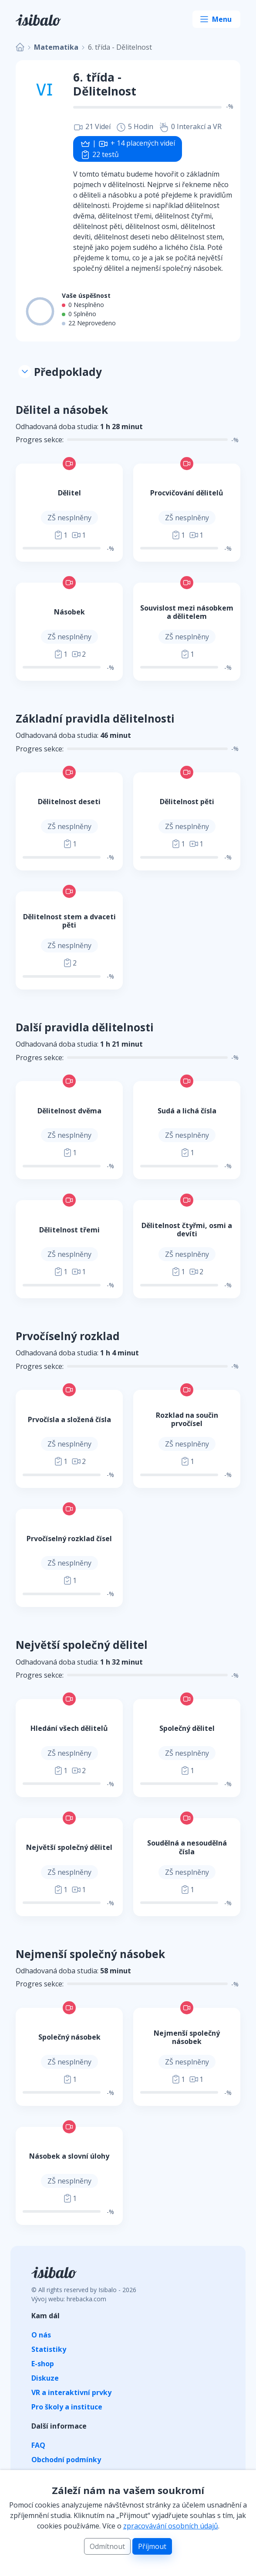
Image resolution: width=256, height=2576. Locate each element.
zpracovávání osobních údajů (170, 2526)
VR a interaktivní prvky (71, 2392)
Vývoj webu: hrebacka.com (68, 2299)
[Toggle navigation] (216, 19)
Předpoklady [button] (60, 372)
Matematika (56, 47)
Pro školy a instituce (66, 2407)
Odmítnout (107, 2546)
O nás (41, 2335)
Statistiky (48, 2349)
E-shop (42, 2363)
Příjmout (152, 2546)
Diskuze (45, 2378)
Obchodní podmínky (66, 2459)
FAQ (38, 2445)
